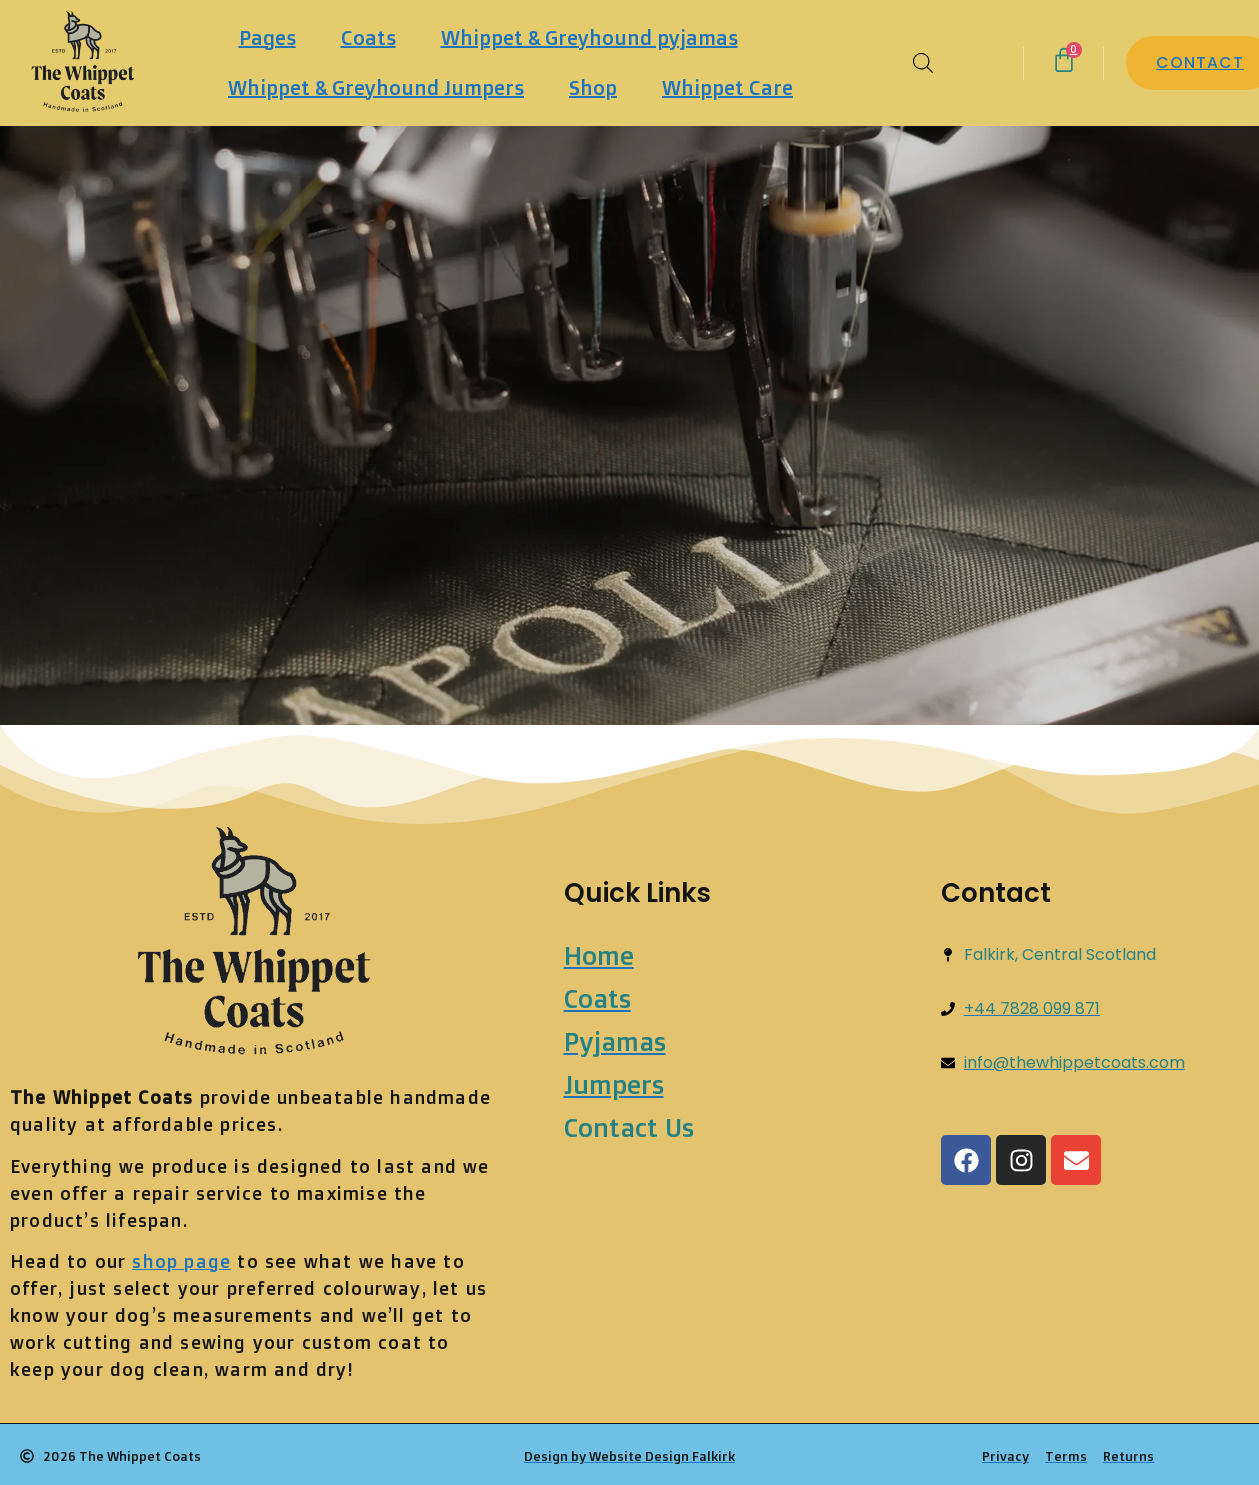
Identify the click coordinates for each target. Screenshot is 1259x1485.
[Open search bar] (923, 63)
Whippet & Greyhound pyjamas (589, 37)
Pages (267, 37)
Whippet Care (727, 87)
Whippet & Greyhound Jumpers (376, 87)
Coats (368, 37)
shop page (181, 1261)
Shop (593, 87)
